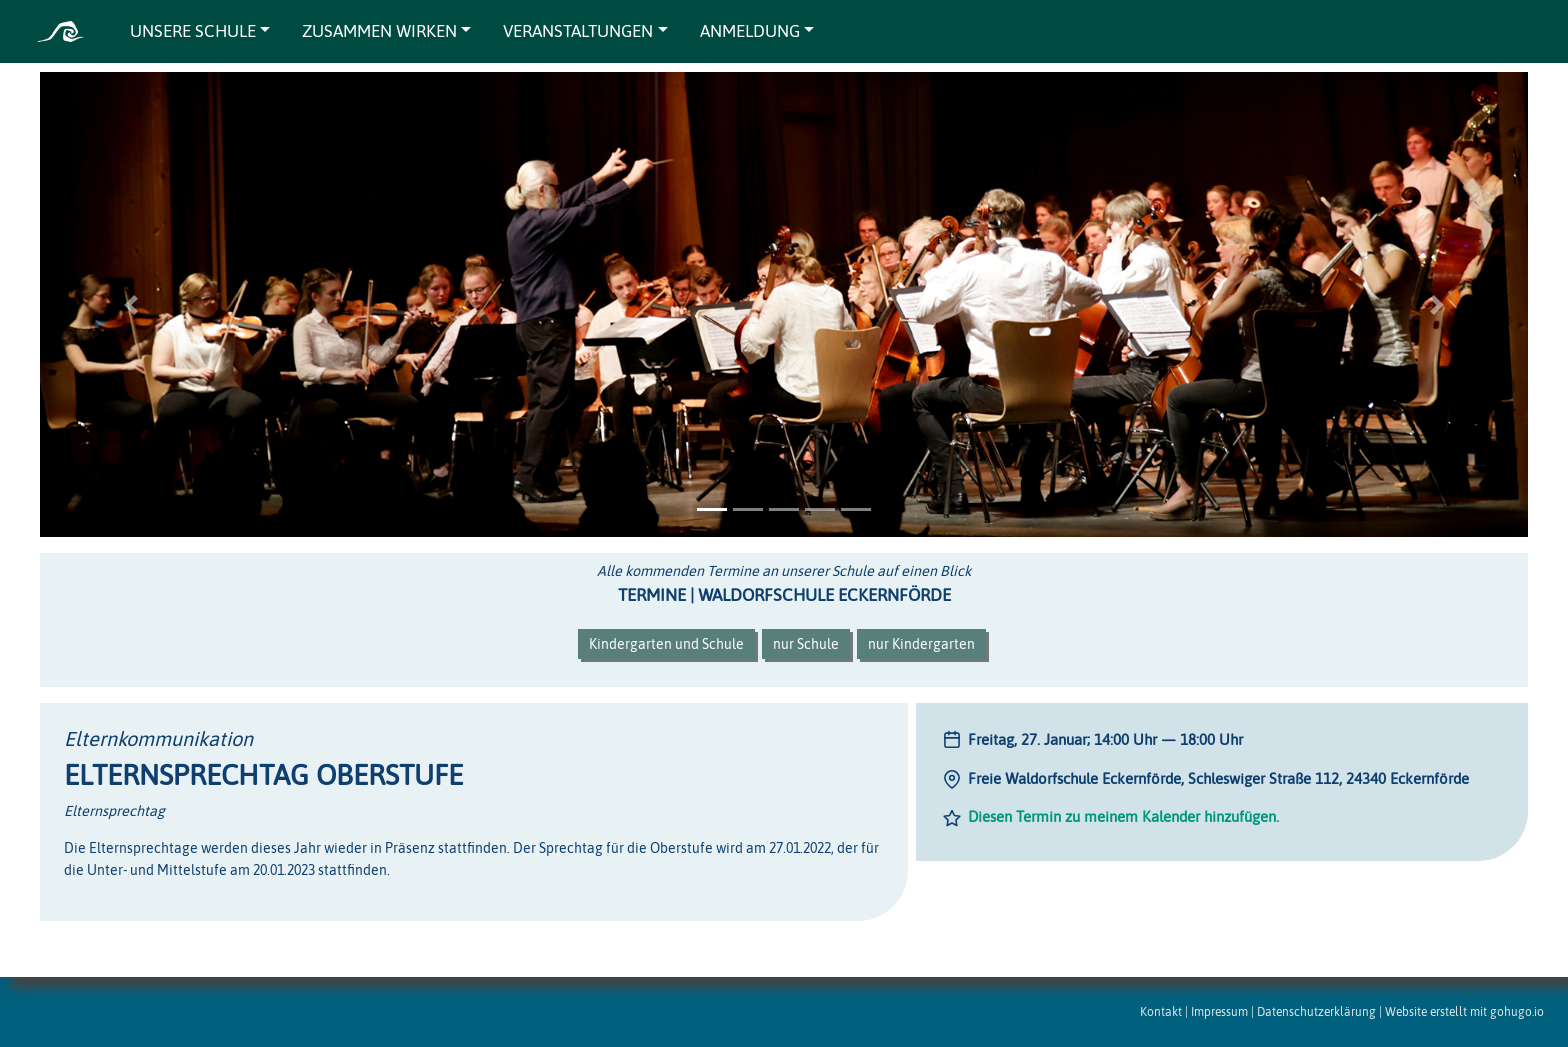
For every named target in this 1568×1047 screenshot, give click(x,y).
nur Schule (806, 644)
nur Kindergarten (921, 644)
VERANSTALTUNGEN (578, 31)
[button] (131, 304)
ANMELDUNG (750, 31)
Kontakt (1161, 1011)
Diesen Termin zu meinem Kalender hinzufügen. (1123, 816)
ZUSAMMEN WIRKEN (379, 31)
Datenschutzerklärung (1316, 1011)
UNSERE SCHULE (193, 31)
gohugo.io (1517, 1011)
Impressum (1219, 1011)
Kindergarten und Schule (666, 644)
